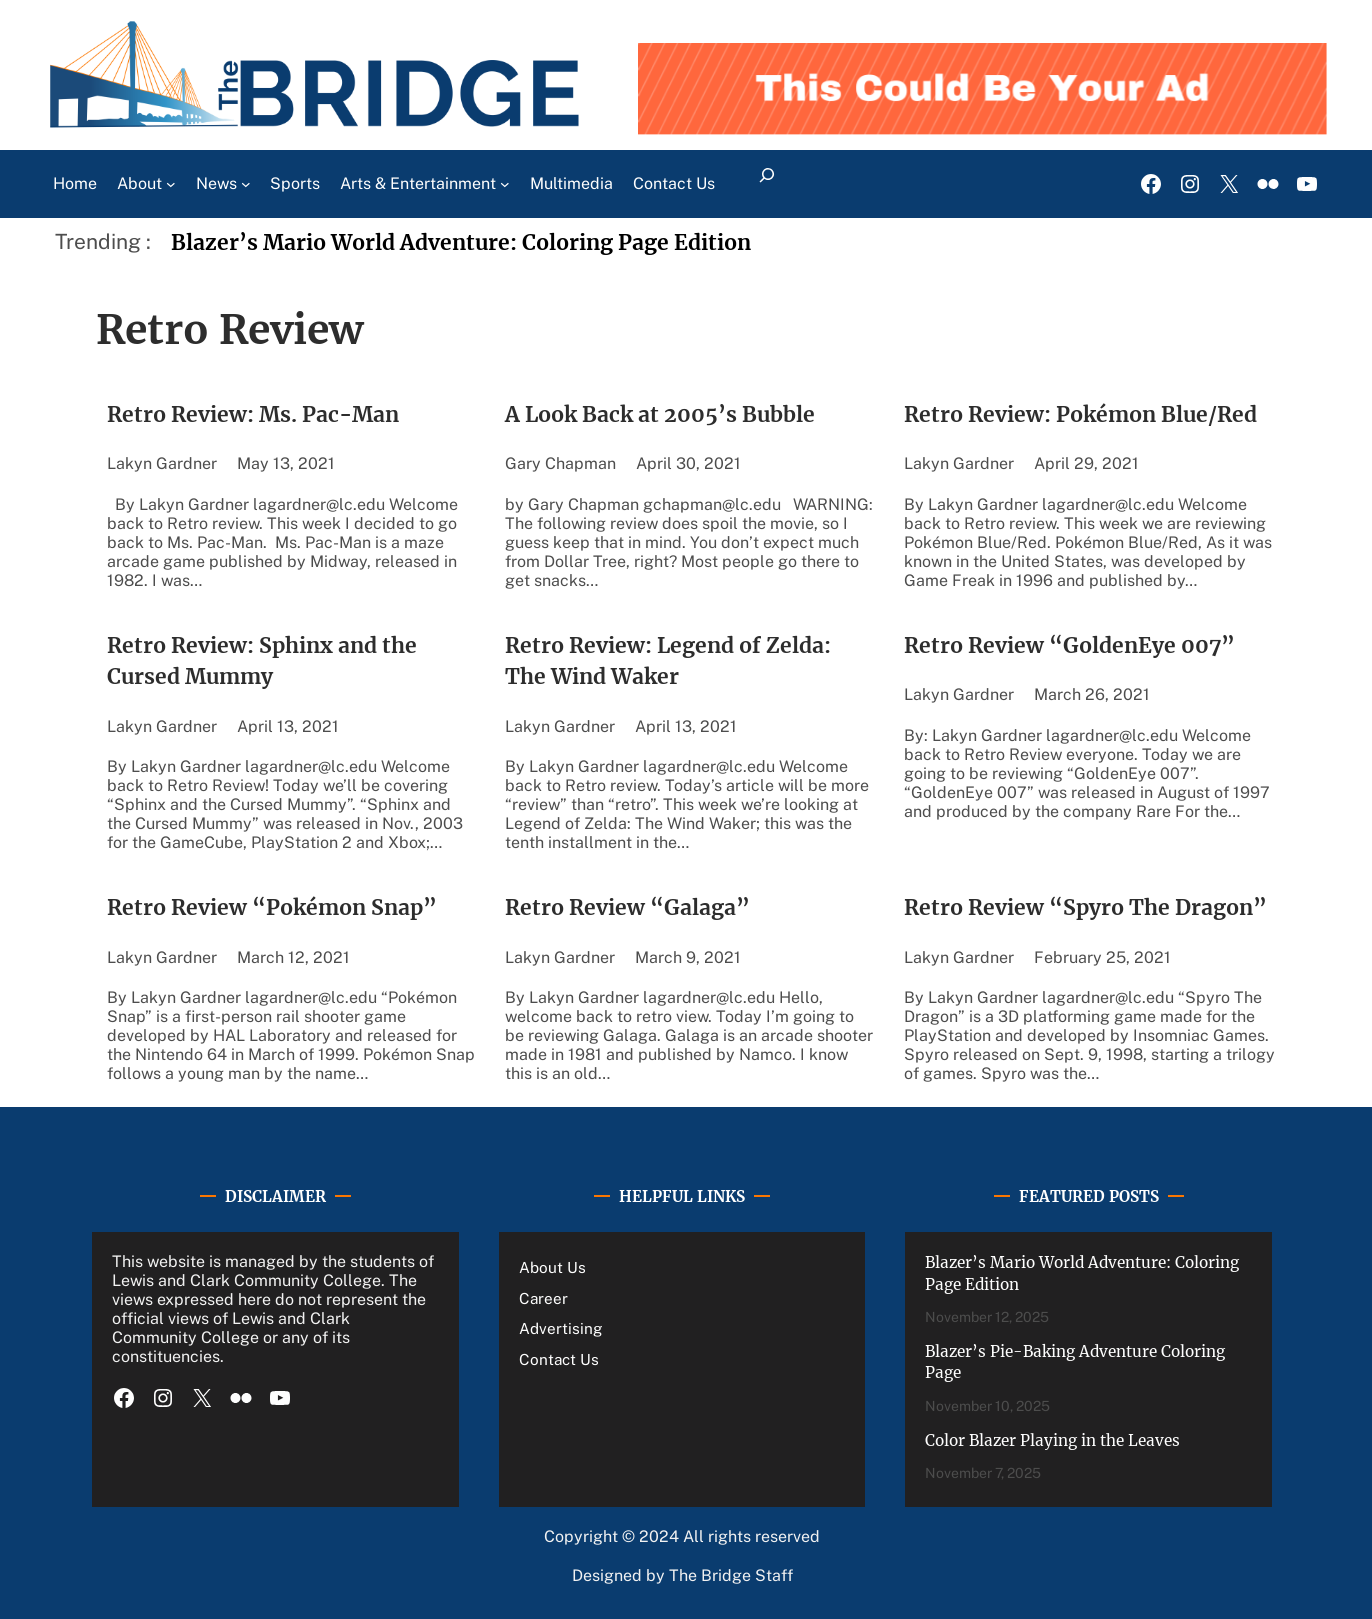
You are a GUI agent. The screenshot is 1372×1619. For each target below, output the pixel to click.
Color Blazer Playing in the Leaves (1052, 1440)
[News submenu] (246, 184)
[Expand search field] (767, 184)
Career (543, 1298)
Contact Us (559, 1359)
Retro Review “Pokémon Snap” (272, 907)
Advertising (561, 1328)
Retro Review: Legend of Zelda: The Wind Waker (668, 661)
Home (75, 183)
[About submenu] (171, 184)
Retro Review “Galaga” (630, 907)
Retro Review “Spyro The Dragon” (1085, 907)
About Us (552, 1267)
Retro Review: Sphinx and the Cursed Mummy (262, 661)
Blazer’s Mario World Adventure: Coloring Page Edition (461, 242)
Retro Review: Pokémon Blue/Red (1080, 414)
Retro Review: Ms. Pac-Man (253, 414)
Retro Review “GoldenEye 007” (1069, 645)
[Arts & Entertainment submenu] (505, 184)
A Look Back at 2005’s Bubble (660, 414)
